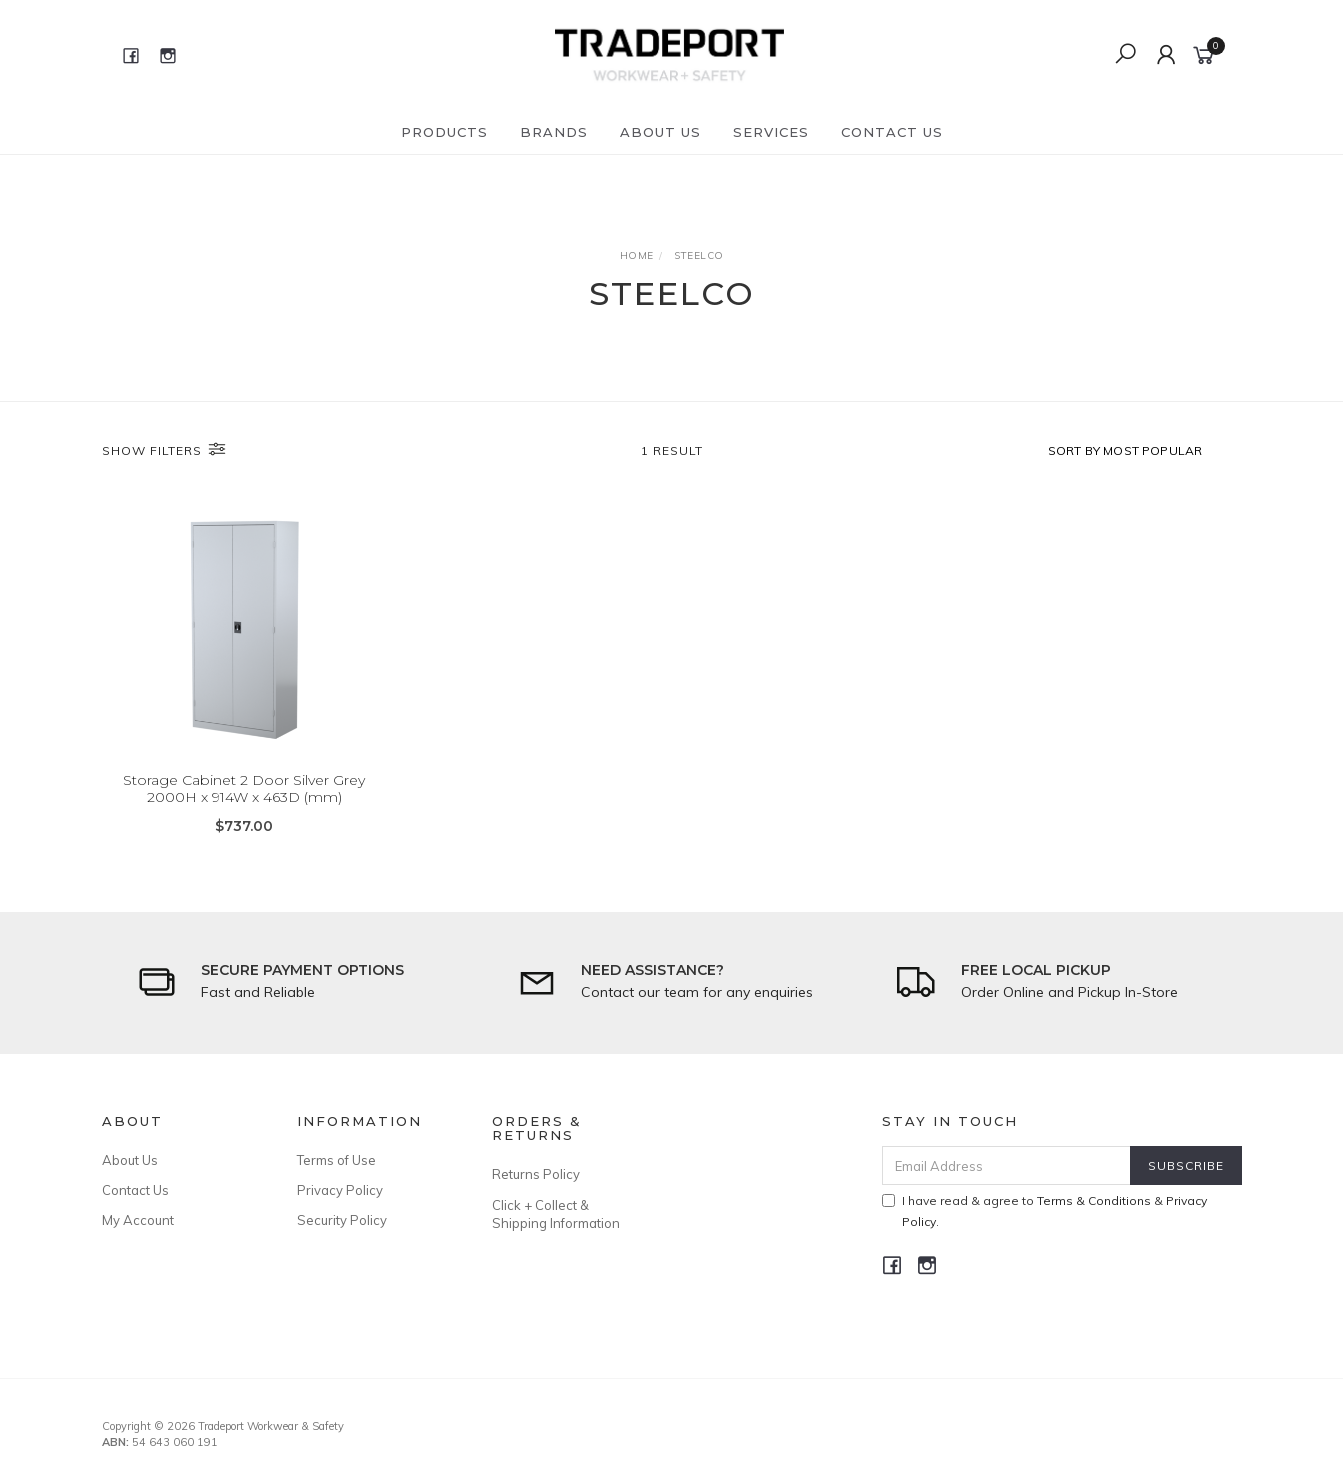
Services (771, 132)
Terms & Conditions (1094, 1200)
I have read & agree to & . (1044, 1211)
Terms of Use (336, 1160)
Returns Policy (536, 1174)
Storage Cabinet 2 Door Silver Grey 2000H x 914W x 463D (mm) (244, 789)
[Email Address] (1006, 1165)
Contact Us (892, 132)
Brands (554, 132)
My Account (138, 1220)
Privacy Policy (340, 1190)
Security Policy (342, 1220)
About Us (660, 132)
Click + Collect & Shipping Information (556, 1214)
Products (444, 132)
